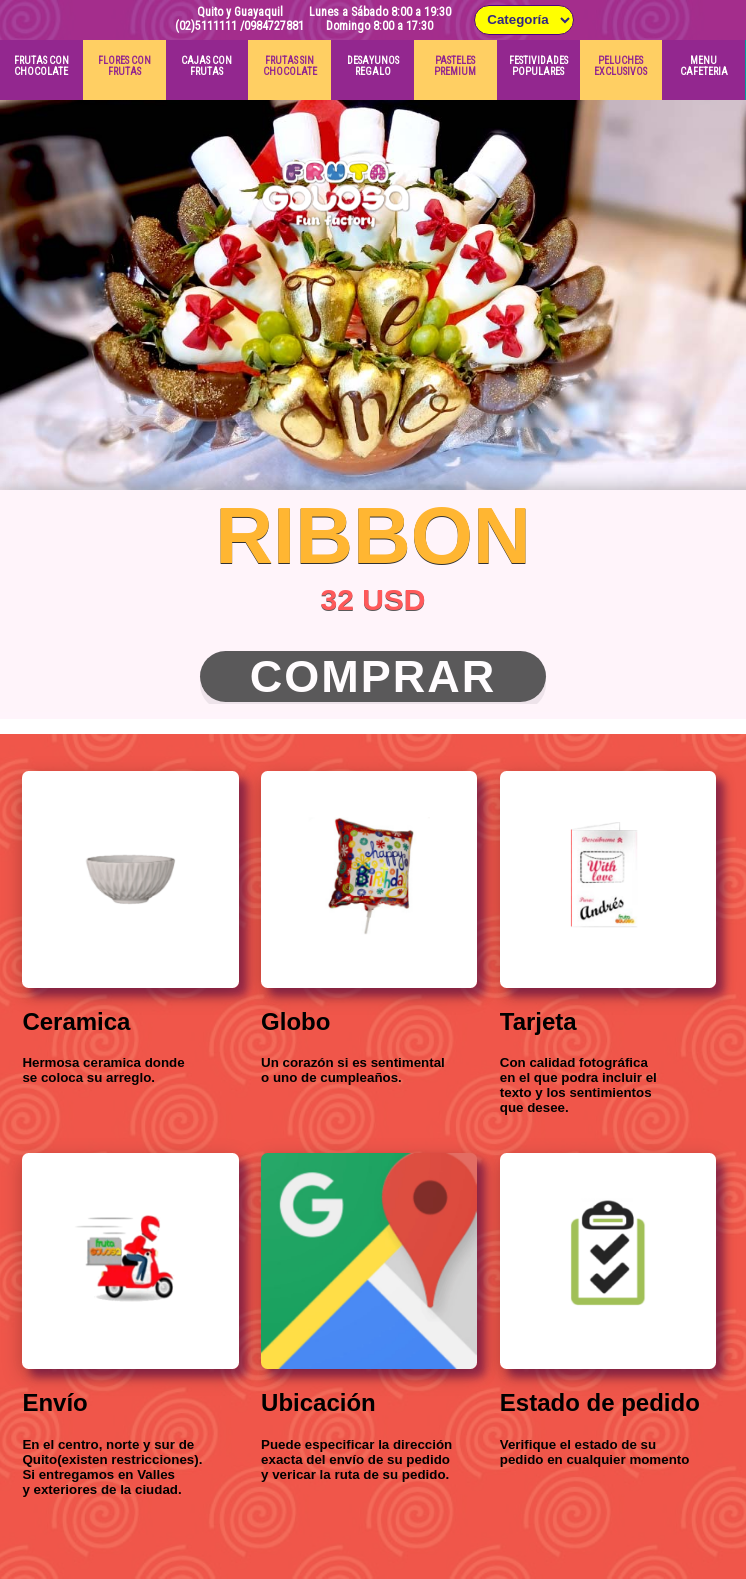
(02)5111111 (206, 26)
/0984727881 (272, 26)
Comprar (373, 676)
